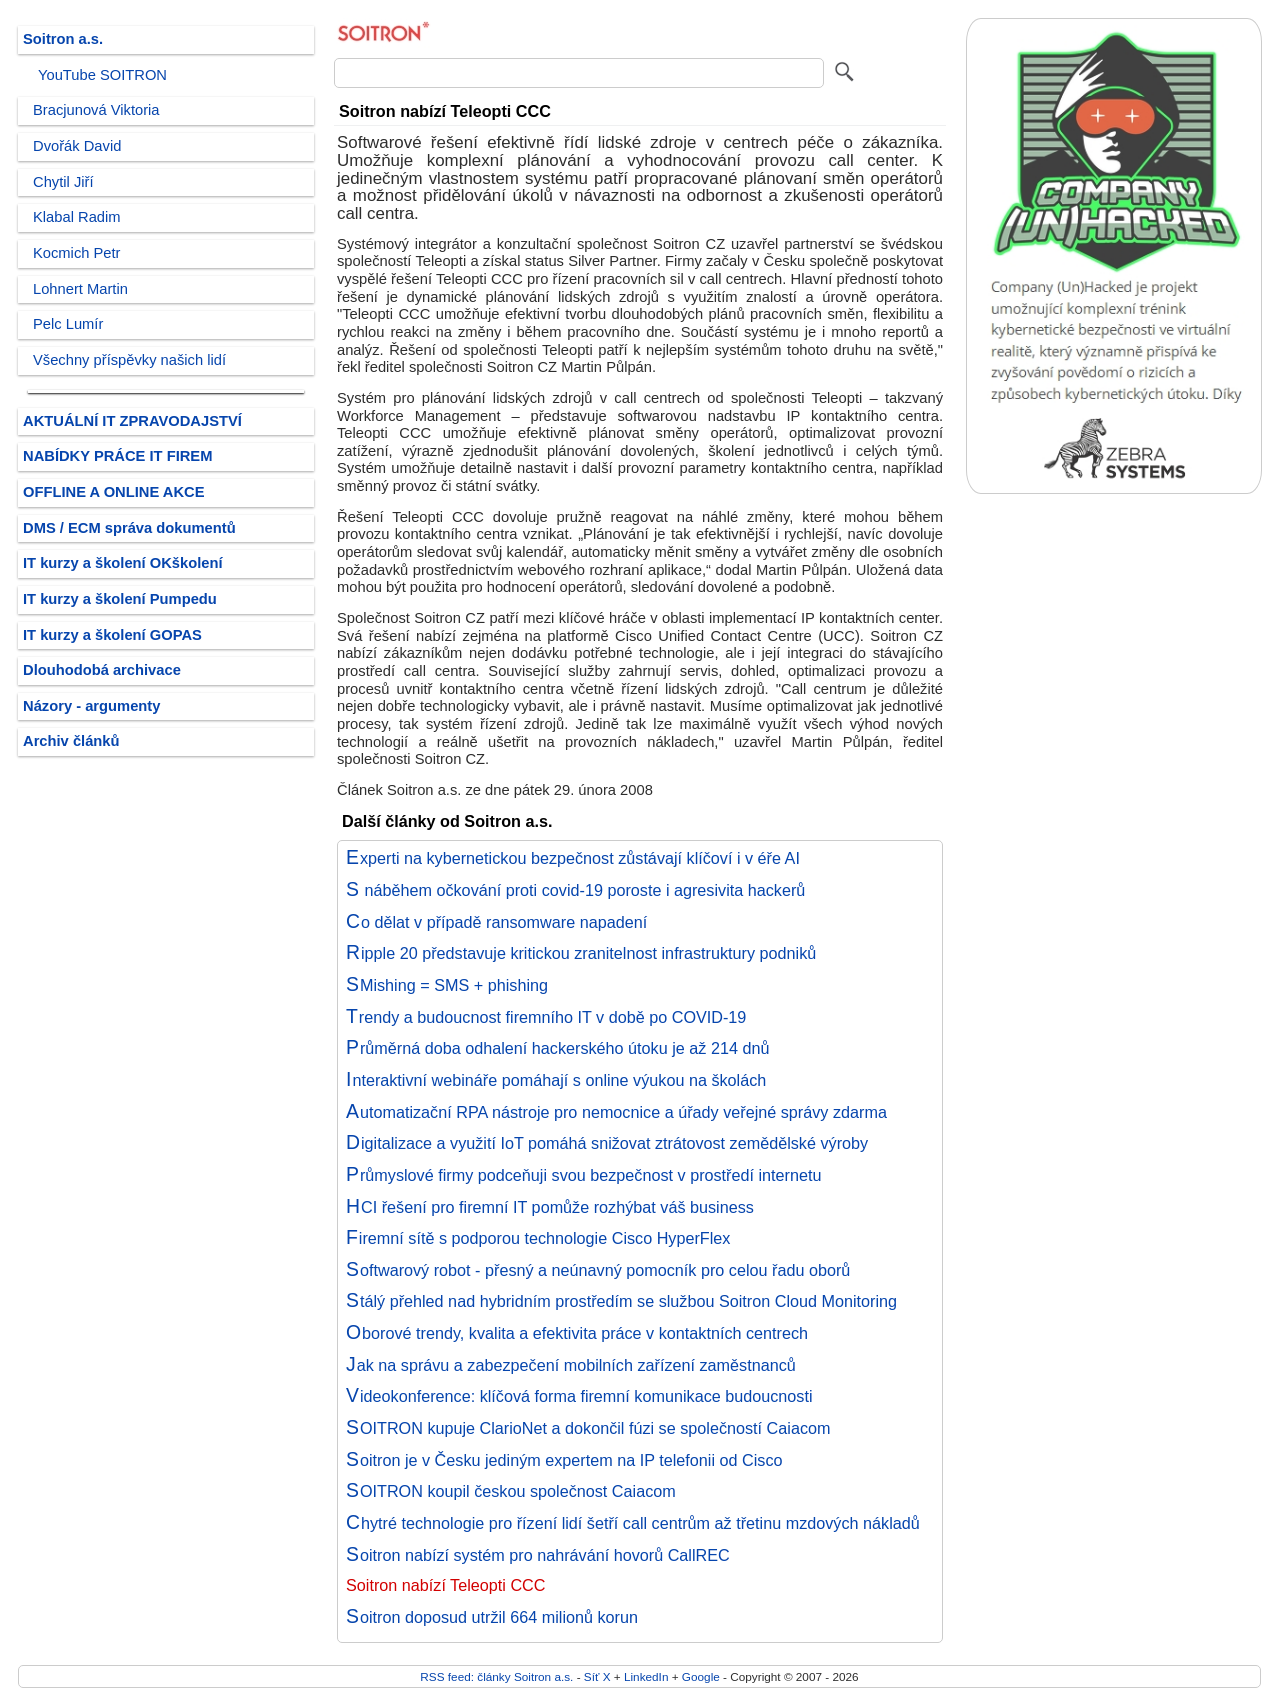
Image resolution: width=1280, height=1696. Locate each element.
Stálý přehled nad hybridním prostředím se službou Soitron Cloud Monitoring (621, 1301)
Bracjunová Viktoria (96, 110)
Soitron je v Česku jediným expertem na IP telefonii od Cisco (564, 1460)
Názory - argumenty (91, 706)
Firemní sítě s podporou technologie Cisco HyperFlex (538, 1238)
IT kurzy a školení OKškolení (123, 563)
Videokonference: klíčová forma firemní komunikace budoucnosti (579, 1396)
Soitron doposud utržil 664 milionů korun (492, 1617)
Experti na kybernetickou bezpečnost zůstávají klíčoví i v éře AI (573, 858)
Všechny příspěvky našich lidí (129, 360)
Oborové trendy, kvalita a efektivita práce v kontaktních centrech (577, 1333)
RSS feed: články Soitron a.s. (496, 1676)
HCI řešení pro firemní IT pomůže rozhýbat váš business (550, 1207)
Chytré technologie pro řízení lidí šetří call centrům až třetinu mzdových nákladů (633, 1523)
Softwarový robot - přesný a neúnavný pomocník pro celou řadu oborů (598, 1270)
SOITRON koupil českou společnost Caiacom (511, 1491)
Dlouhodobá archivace (102, 670)
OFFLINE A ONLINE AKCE (114, 492)
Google (701, 1676)
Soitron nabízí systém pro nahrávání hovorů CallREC (538, 1555)
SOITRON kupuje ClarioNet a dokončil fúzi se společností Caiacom (588, 1428)
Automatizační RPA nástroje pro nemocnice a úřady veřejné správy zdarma (616, 1112)
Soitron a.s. (63, 39)
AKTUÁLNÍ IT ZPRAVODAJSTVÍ (132, 421)
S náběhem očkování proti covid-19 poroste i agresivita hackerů (575, 890)
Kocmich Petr (77, 253)
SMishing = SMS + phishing (447, 985)
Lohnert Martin (80, 289)
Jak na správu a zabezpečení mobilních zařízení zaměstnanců (571, 1365)
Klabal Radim (77, 217)
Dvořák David (77, 146)
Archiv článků (71, 741)
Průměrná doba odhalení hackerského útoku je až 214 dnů (557, 1048)
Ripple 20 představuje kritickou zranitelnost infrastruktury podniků (581, 953)
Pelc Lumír (68, 324)
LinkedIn (646, 1676)
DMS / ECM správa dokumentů (129, 528)
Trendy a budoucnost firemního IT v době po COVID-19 (546, 1017)
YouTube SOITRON (102, 75)
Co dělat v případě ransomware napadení (496, 922)
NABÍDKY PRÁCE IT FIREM (117, 456)
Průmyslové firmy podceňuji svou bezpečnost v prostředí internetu (584, 1175)
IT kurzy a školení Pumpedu (120, 599)
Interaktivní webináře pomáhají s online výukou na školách (556, 1080)
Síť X (597, 1676)
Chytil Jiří (63, 182)
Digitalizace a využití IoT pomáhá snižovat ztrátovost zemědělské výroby (607, 1143)
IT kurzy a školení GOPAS (112, 635)
